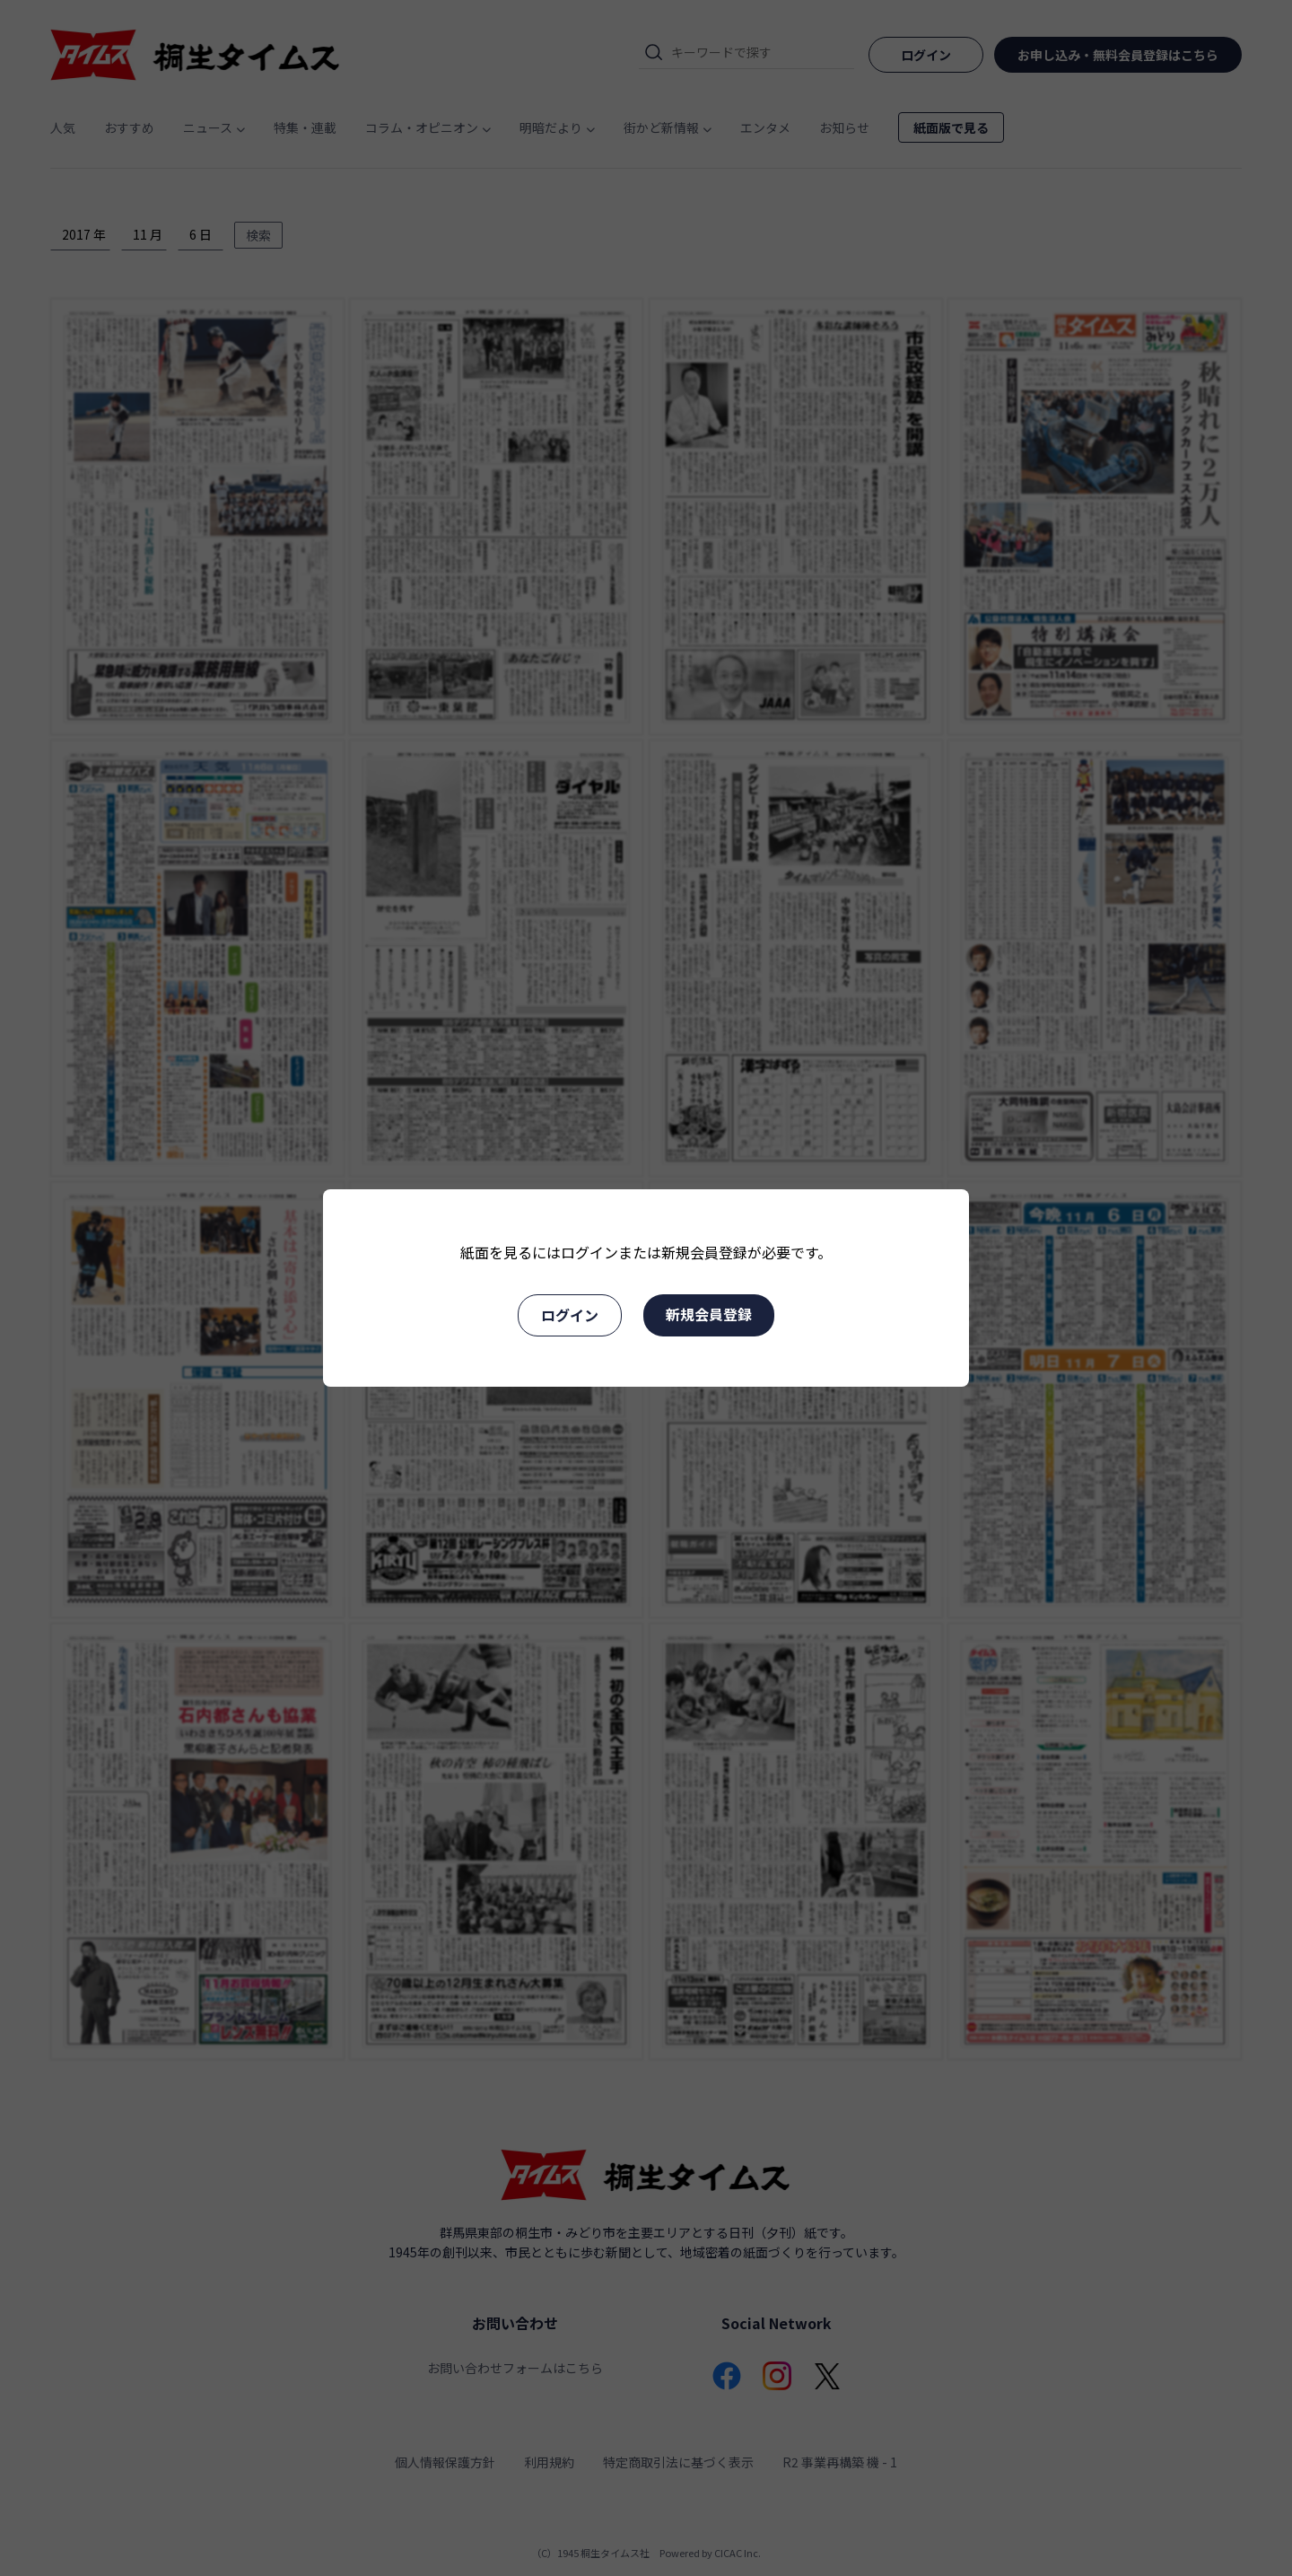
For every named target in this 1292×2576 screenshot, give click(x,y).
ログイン (569, 1315)
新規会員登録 (709, 1314)
